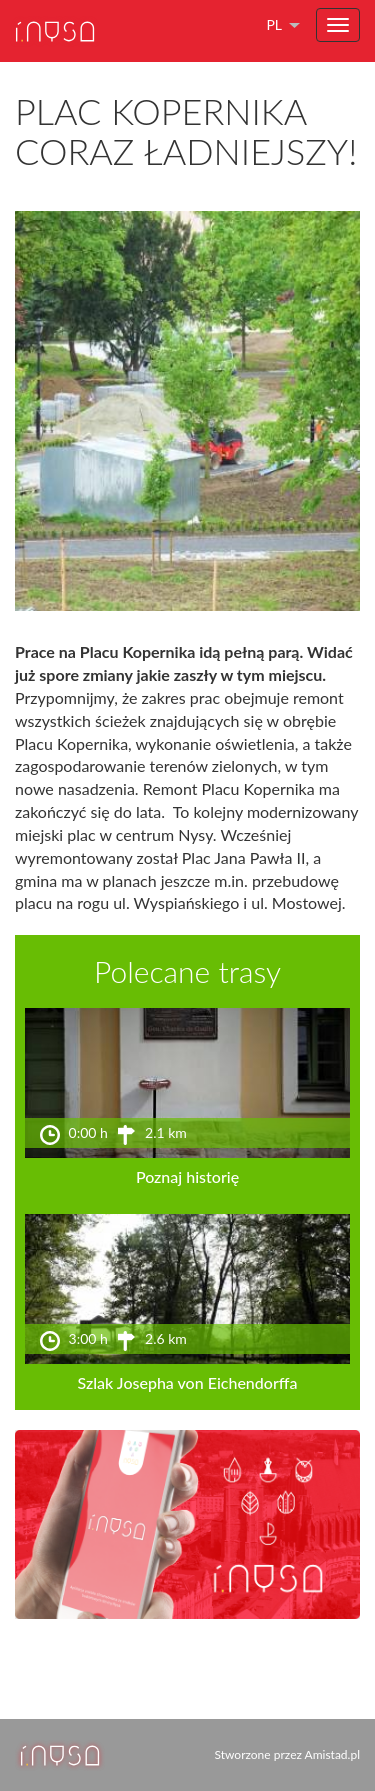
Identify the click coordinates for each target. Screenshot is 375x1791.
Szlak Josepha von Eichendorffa (188, 1382)
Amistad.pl (332, 1754)
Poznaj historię (187, 1176)
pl (274, 24)
